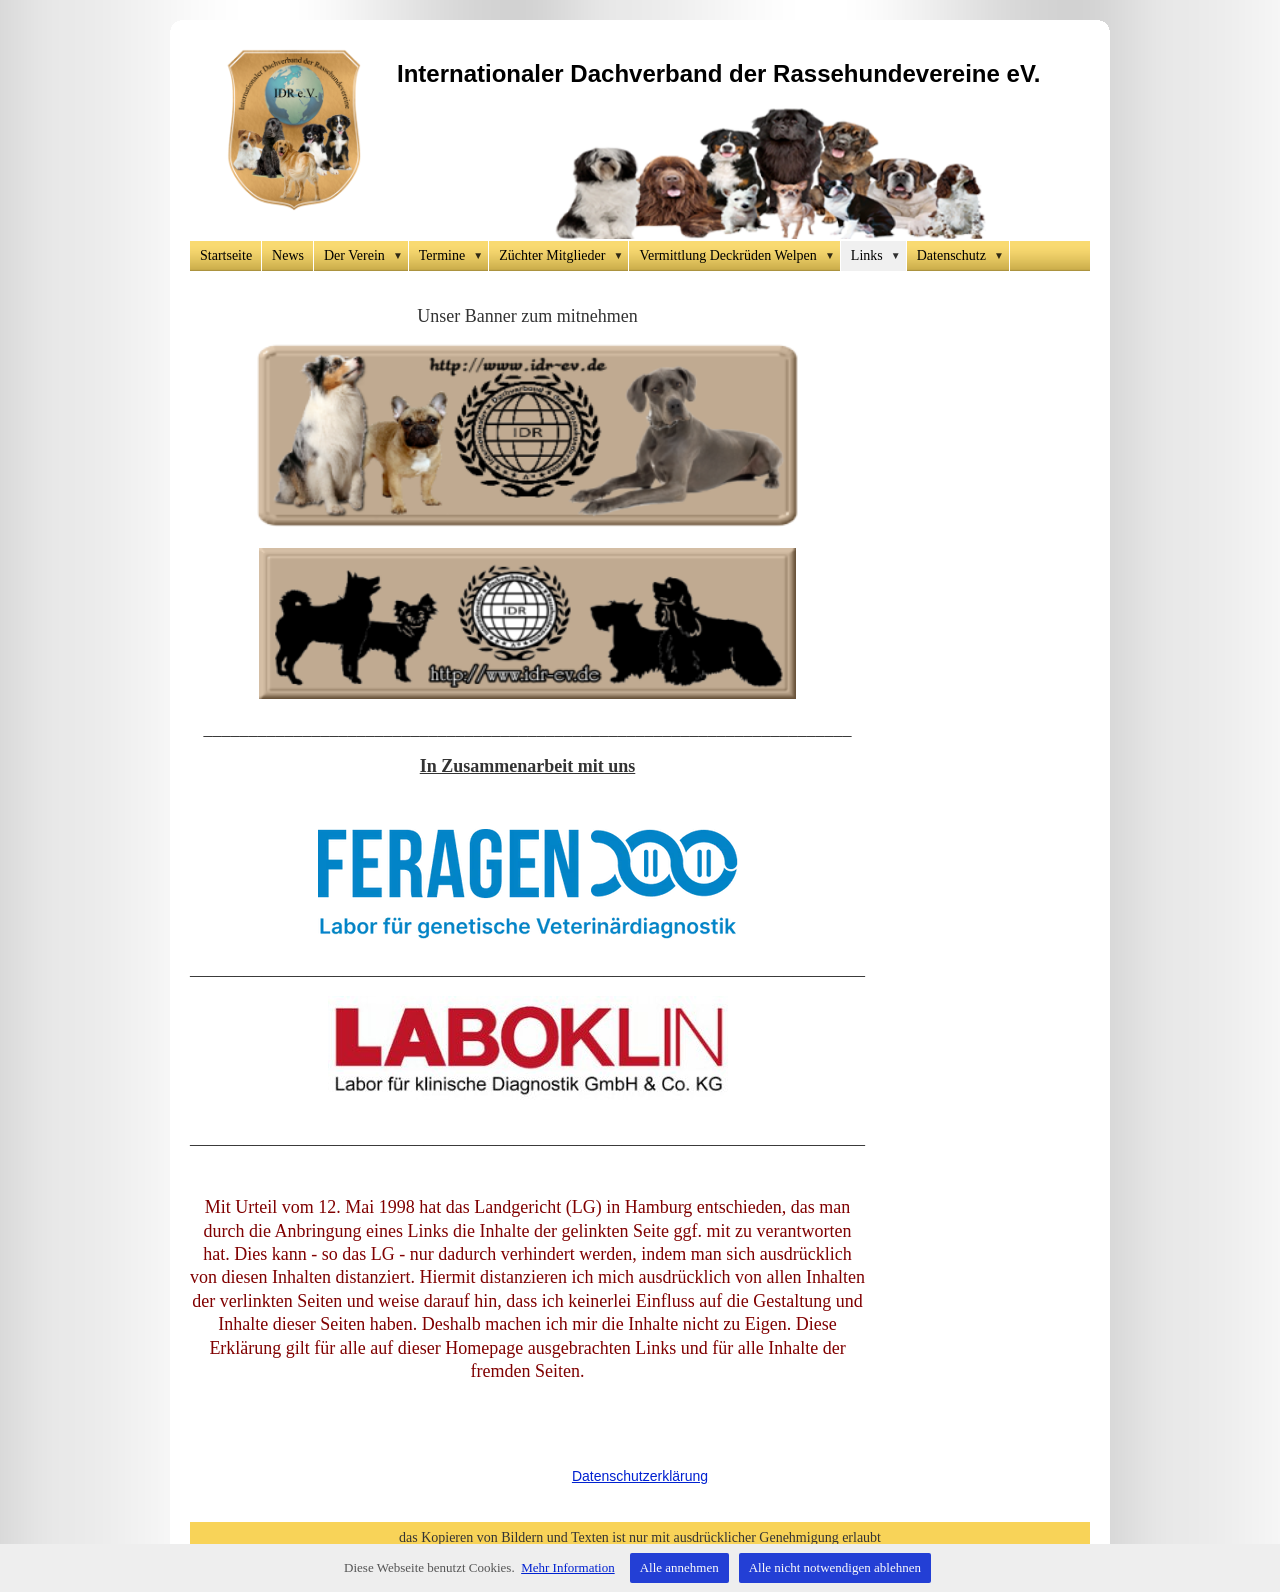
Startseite (226, 255)
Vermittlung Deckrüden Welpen (739, 256)
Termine (454, 256)
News (288, 255)
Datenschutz (963, 256)
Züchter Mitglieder (564, 256)
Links (879, 256)
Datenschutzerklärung (640, 1476)
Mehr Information (568, 1567)
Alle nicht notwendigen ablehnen (835, 1567)
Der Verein (366, 256)
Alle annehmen (679, 1567)
